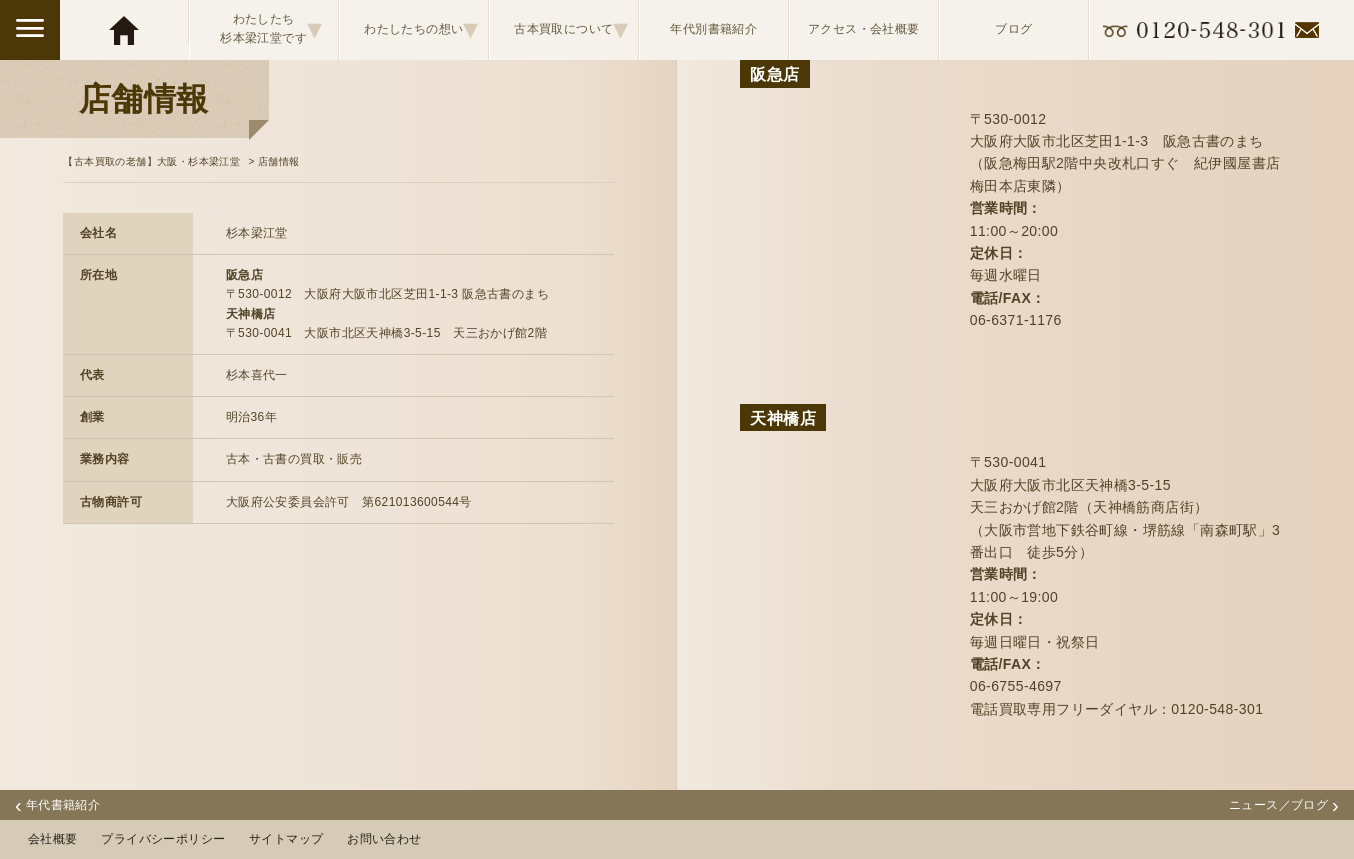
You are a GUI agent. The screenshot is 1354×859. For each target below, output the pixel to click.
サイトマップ (286, 839)
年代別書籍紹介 (713, 29)
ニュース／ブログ (1284, 805)
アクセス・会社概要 (864, 29)
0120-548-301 (1217, 709)
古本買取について (571, 29)
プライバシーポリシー (163, 839)
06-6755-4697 (1016, 686)
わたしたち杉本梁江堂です (271, 29)
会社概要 (53, 839)
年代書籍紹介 (57, 805)
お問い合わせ (384, 839)
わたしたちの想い (421, 29)
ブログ (1013, 29)
